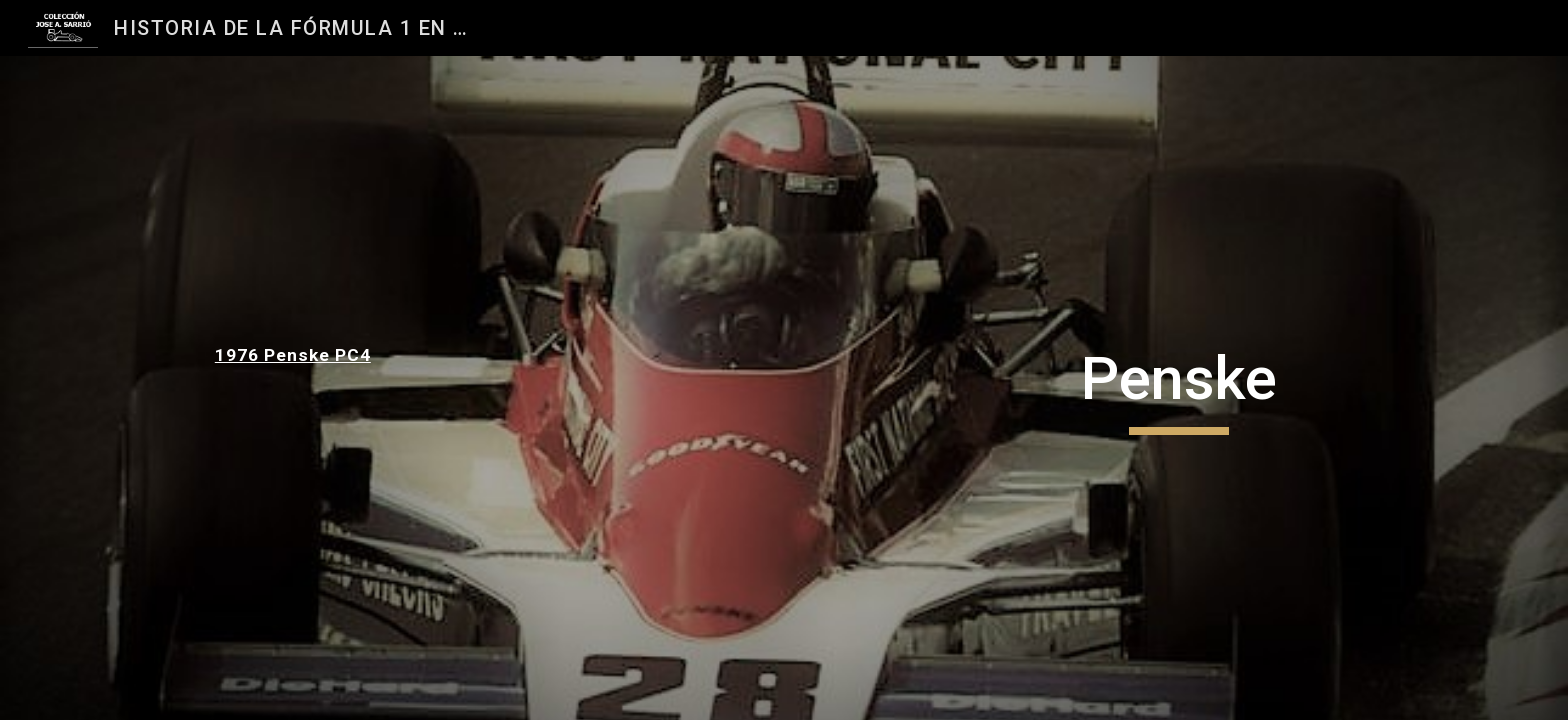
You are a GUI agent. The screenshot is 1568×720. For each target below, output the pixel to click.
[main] (340, 355)
